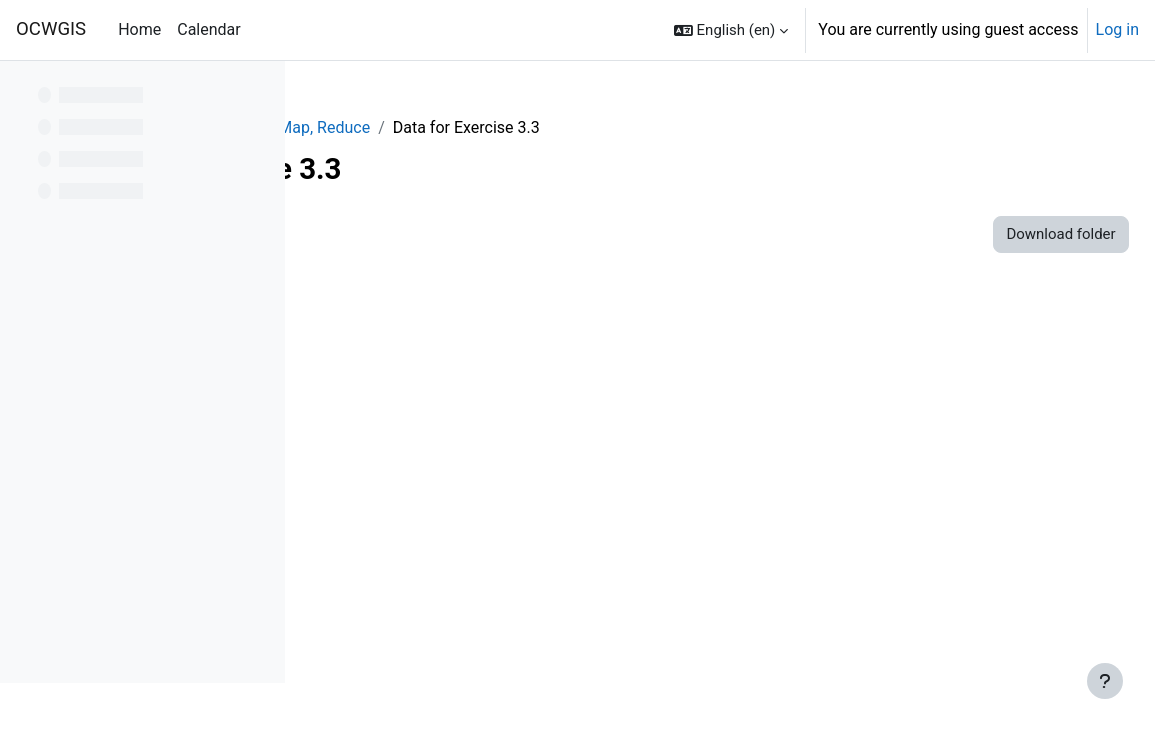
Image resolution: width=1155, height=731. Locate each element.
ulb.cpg (421, 478)
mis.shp (423, 410)
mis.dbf (422, 342)
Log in (1117, 29)
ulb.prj (417, 546)
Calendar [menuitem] (208, 29)
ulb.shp (421, 580)
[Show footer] (1105, 681)
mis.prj (419, 376)
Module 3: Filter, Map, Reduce (546, 127)
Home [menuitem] (139, 29)
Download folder (1016, 234)
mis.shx (422, 444)
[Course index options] (259, 90)
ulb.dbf (419, 512)
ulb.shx (420, 614)
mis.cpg (423, 308)
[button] (731, 30)
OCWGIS (51, 29)
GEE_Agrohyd (371, 127)
